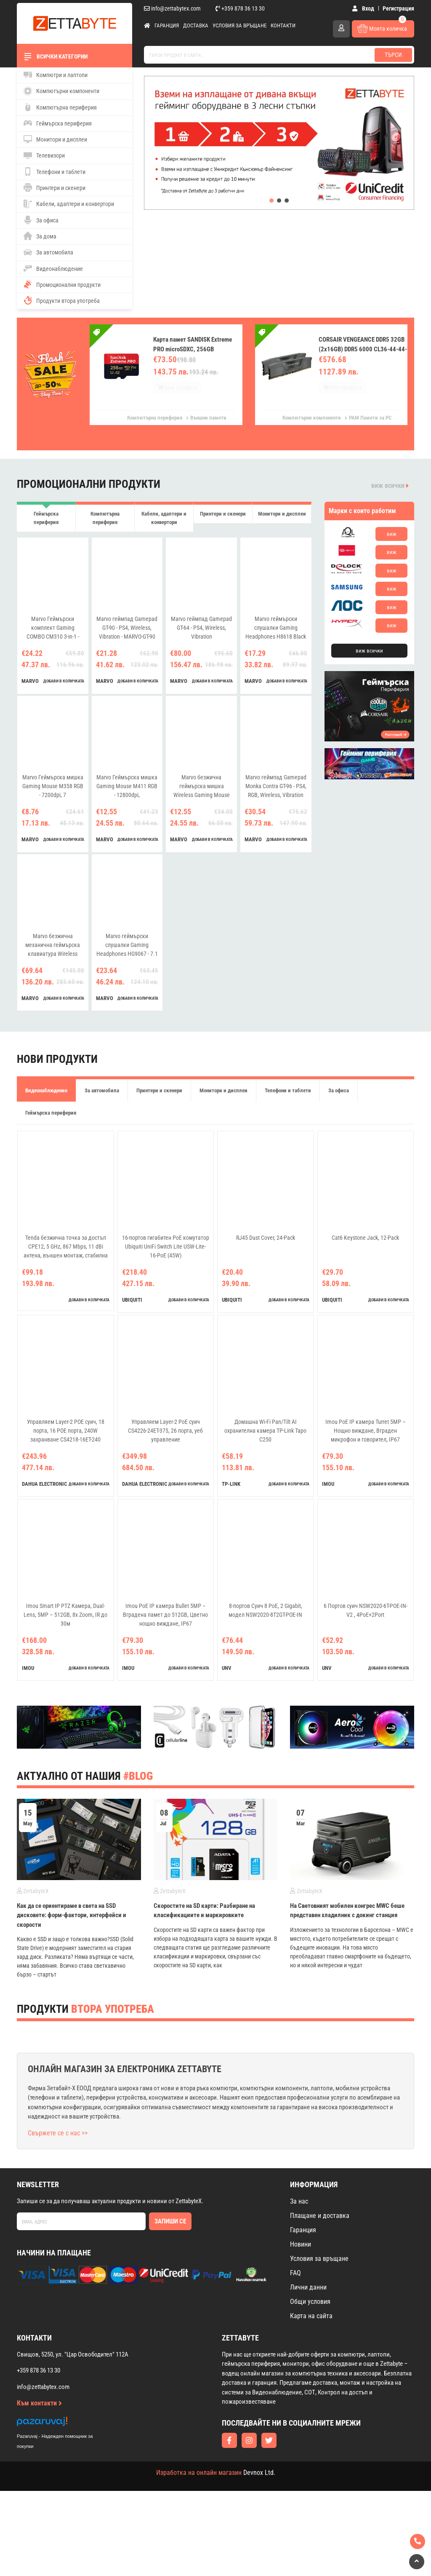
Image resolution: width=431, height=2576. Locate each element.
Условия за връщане (239, 25)
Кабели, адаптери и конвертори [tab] (163, 523)
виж (391, 534)
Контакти (283, 25)
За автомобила (48, 252)
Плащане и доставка (319, 2300)
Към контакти (39, 2488)
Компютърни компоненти (61, 91)
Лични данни (308, 2372)
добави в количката (63, 691)
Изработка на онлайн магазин (199, 2558)
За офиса (41, 220)
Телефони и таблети (54, 171)
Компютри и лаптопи (56, 74)
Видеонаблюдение (53, 268)
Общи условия (310, 2386)
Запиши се (170, 2306)
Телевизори (44, 155)
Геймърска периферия (58, 123)
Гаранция (166, 25)
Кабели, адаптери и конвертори (69, 204)
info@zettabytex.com (172, 8)
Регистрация (398, 8)
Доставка (195, 25)
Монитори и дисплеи (55, 139)
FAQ (295, 2358)
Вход (365, 8)
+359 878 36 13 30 (240, 8)
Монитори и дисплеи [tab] (282, 519)
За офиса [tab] (338, 1101)
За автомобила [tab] (102, 1101)
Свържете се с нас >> (58, 2218)
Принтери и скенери (54, 187)
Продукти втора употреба (62, 300)
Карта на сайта (311, 2401)
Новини (300, 2329)
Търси (393, 54)
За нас (299, 2286)
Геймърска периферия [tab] (46, 519)
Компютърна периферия (60, 107)
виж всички (390, 485)
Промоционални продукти (62, 284)
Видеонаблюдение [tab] (46, 1101)
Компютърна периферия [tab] (105, 519)
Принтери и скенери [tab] (223, 519)
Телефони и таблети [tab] (288, 1101)
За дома (40, 236)
